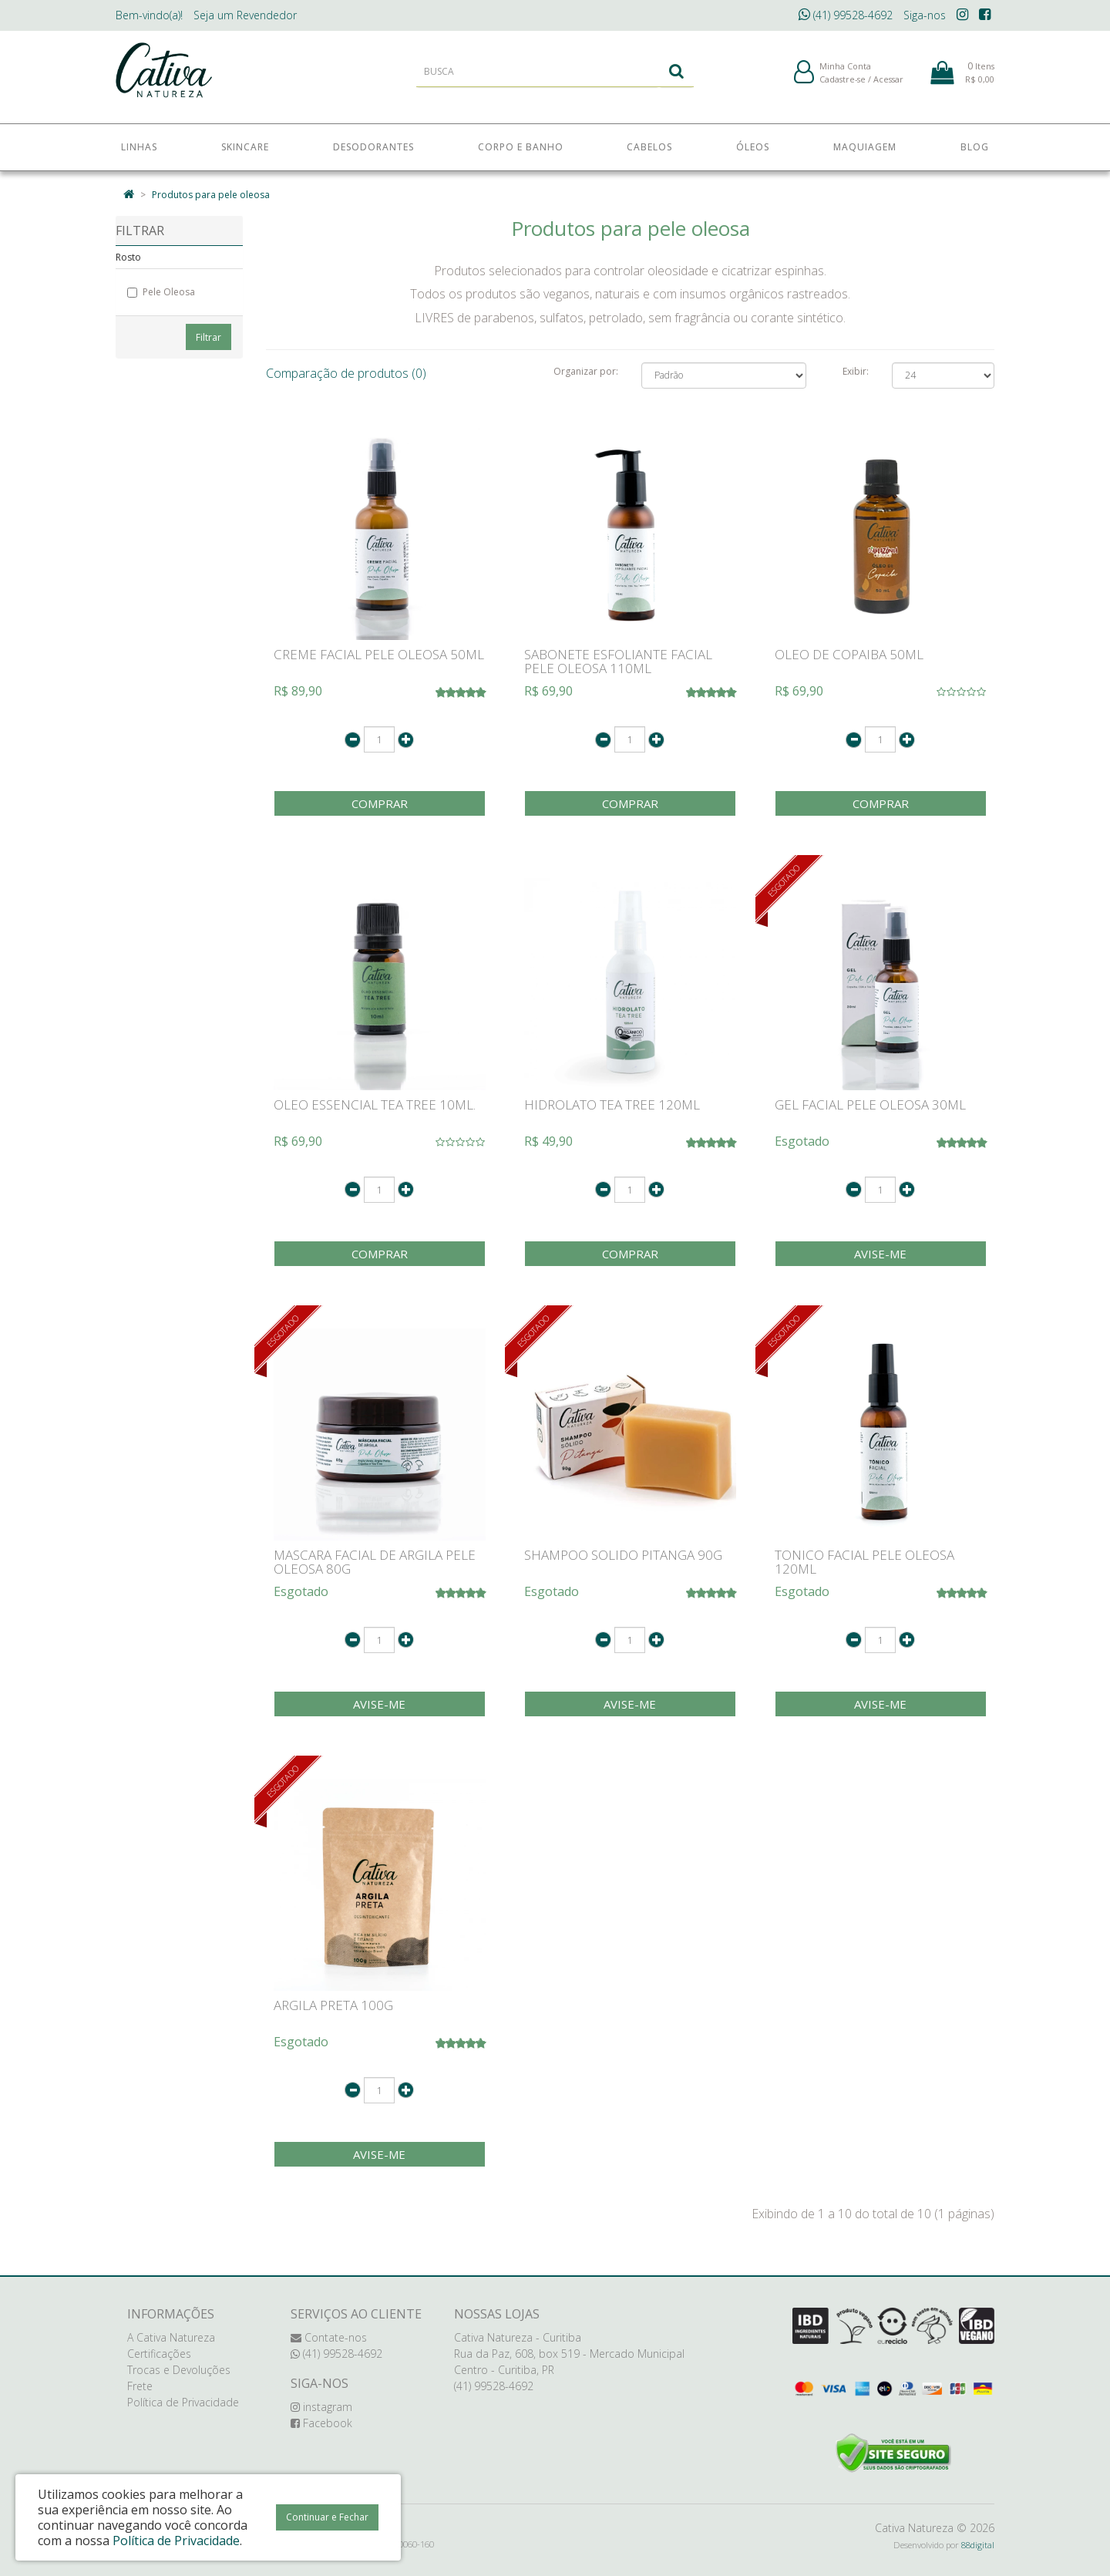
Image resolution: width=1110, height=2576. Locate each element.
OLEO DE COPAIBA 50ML (849, 654)
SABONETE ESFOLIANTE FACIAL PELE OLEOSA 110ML (618, 661)
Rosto (128, 257)
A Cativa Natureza (171, 2337)
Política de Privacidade (183, 2402)
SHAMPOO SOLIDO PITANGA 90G (623, 1555)
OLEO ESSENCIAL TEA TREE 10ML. (375, 1104)
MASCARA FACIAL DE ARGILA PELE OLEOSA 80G (375, 1562)
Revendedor (245, 15)
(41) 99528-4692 (846, 15)
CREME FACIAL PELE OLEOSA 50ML (379, 654)
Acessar (888, 83)
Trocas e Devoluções (178, 2369)
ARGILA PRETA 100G (333, 2005)
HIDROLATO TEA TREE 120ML (612, 1104)
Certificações (159, 2353)
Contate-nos (329, 2337)
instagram (321, 2406)
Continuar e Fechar (327, 2517)
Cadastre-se (842, 83)
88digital (977, 2545)
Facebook (321, 2423)
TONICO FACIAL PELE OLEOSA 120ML (864, 1562)
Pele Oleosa (161, 291)
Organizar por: (585, 371)
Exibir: (856, 371)
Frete (140, 2386)
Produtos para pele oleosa (211, 194)
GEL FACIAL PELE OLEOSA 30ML (870, 1104)
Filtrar (208, 337)
